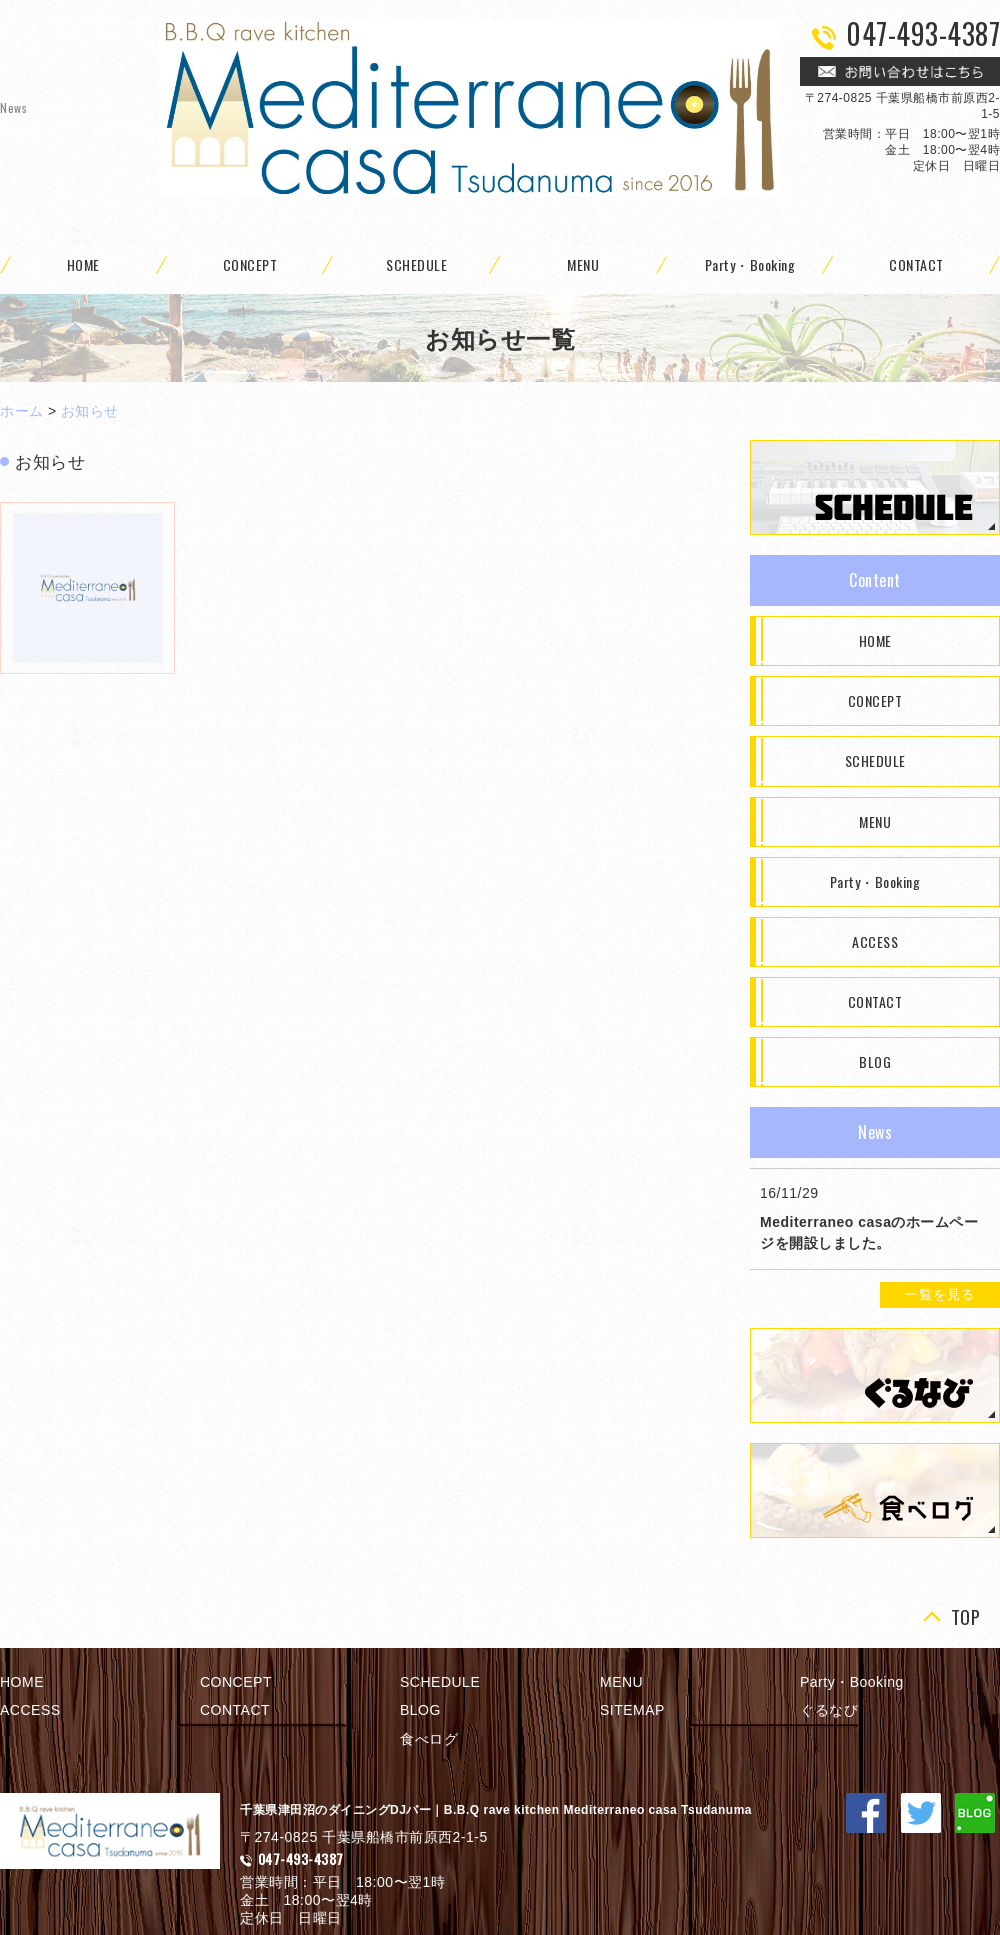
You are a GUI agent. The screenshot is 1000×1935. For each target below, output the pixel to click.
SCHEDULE (416, 264)
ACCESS (875, 941)
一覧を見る (940, 1295)
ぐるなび (829, 1710)
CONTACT (875, 1001)
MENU (583, 264)
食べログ (429, 1739)
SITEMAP (632, 1710)
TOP (966, 1618)
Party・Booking (750, 264)
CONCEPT (250, 264)
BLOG (875, 1061)
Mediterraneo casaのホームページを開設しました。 (869, 1232)
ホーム (22, 411)
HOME (875, 640)
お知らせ (90, 411)
